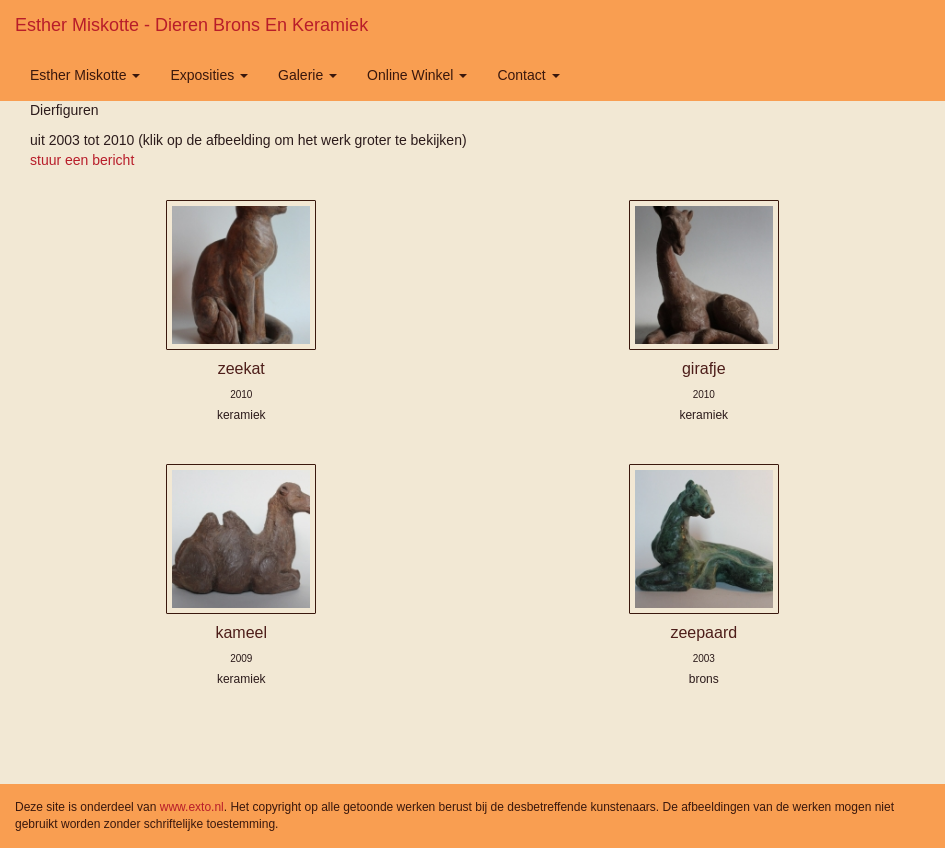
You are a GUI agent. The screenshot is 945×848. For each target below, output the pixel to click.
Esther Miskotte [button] (85, 75)
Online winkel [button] (417, 75)
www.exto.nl (192, 807)
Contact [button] (528, 75)
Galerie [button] (307, 75)
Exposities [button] (209, 75)
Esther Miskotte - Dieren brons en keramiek (191, 25)
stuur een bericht (82, 160)
